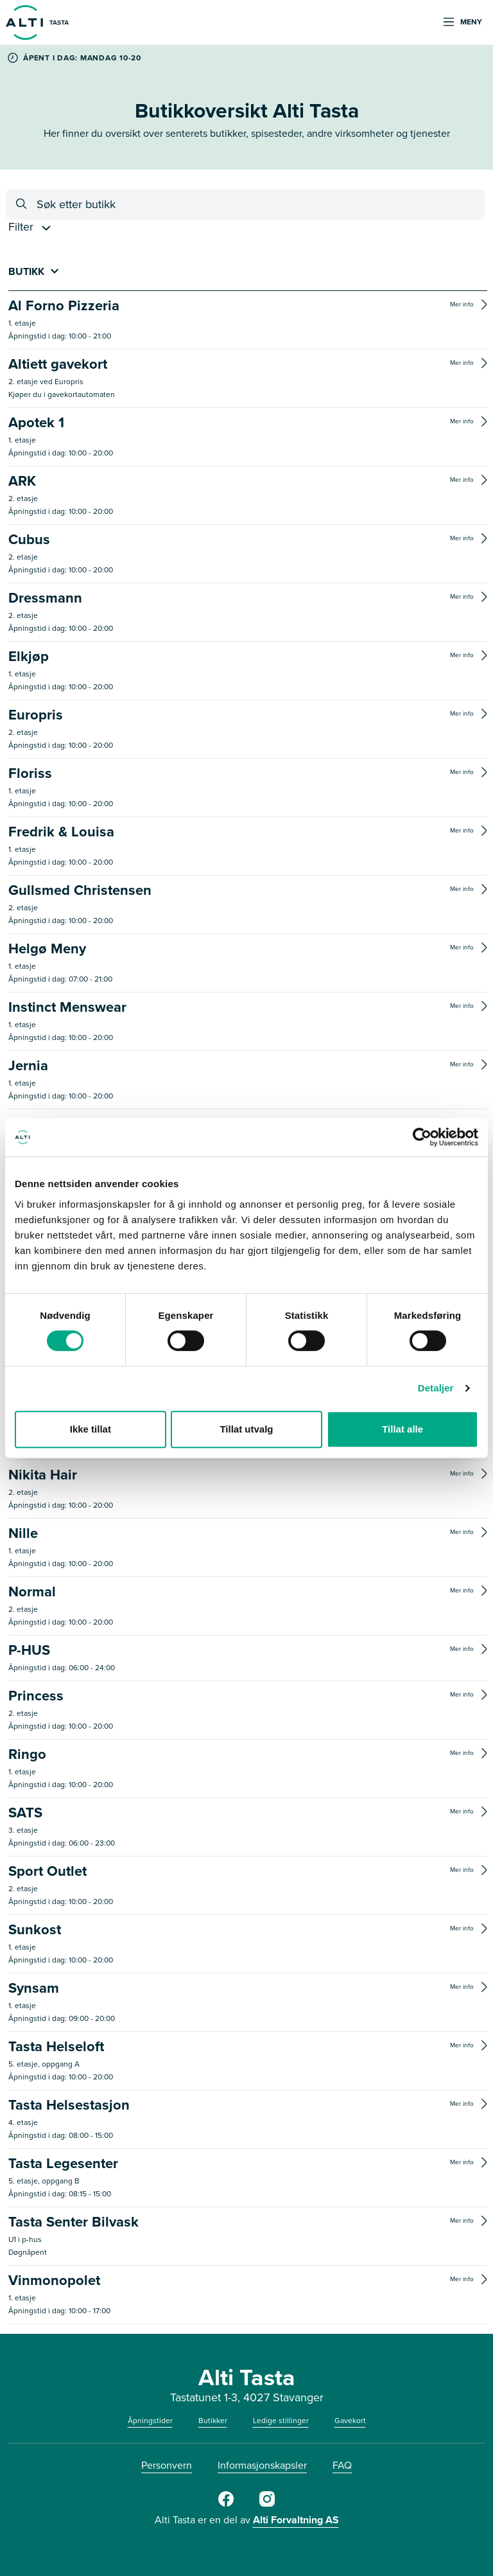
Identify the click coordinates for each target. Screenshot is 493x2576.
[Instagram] (267, 2504)
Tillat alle (402, 1429)
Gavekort (350, 2420)
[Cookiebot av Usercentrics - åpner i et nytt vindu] (422, 1137)
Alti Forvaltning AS (296, 2519)
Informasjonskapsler (262, 2465)
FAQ (342, 2465)
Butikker (212, 2420)
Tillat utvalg (246, 1429)
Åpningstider (150, 2420)
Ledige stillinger (281, 2420)
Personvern (166, 2465)
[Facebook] (226, 2504)
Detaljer (436, 1387)
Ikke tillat (90, 1429)
